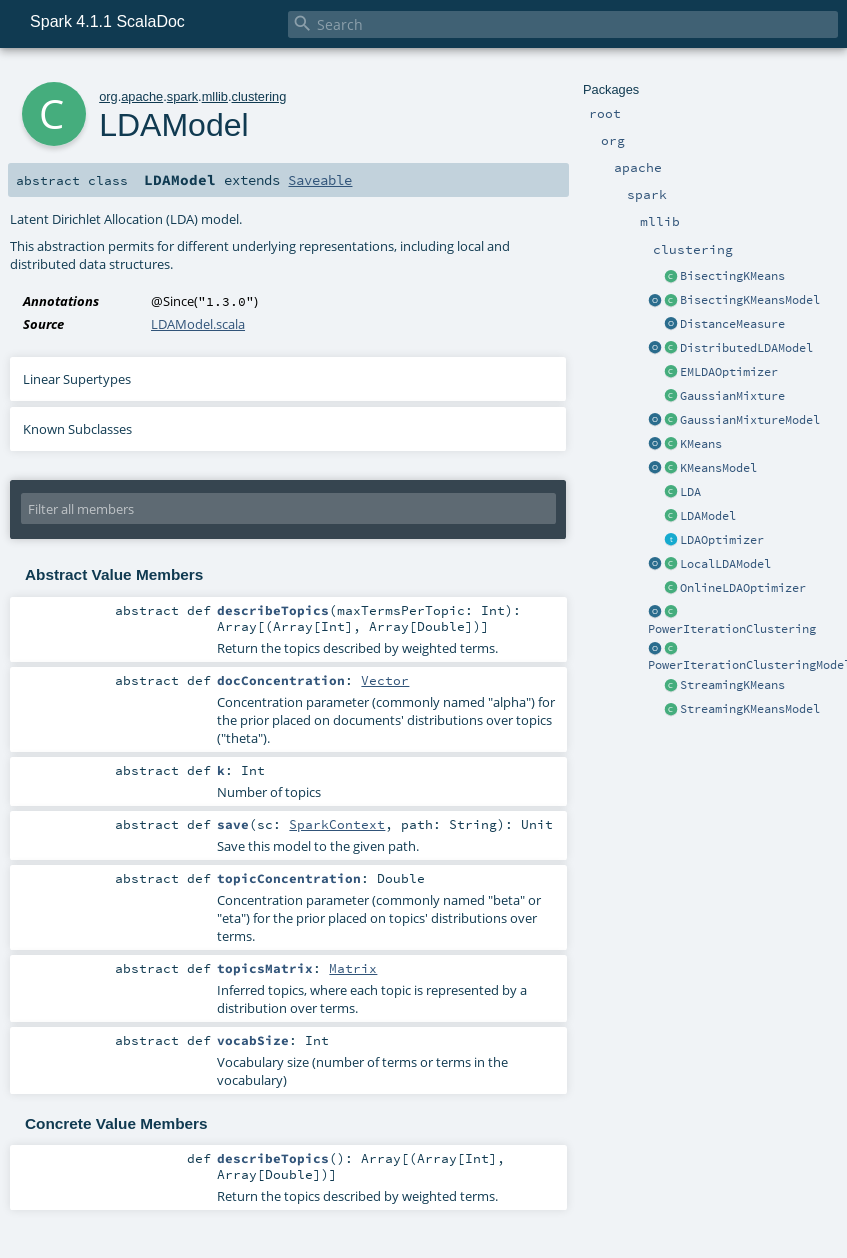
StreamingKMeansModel (750, 709)
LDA (690, 492)
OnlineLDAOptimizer (743, 588)
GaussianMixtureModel (750, 420)
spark (182, 96)
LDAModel (708, 516)
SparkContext (337, 824)
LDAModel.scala (198, 324)
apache (142, 96)
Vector (385, 680)
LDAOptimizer (722, 540)
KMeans (701, 444)
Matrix (353, 968)
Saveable (320, 180)
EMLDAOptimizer (729, 372)
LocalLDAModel (725, 564)
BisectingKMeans (732, 276)
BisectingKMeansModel (750, 300)
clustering (259, 96)
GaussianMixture (732, 396)
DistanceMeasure (732, 324)
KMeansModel (718, 468)
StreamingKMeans (732, 685)
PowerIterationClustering (732, 629)
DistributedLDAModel (746, 348)
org (108, 96)
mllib (215, 96)
